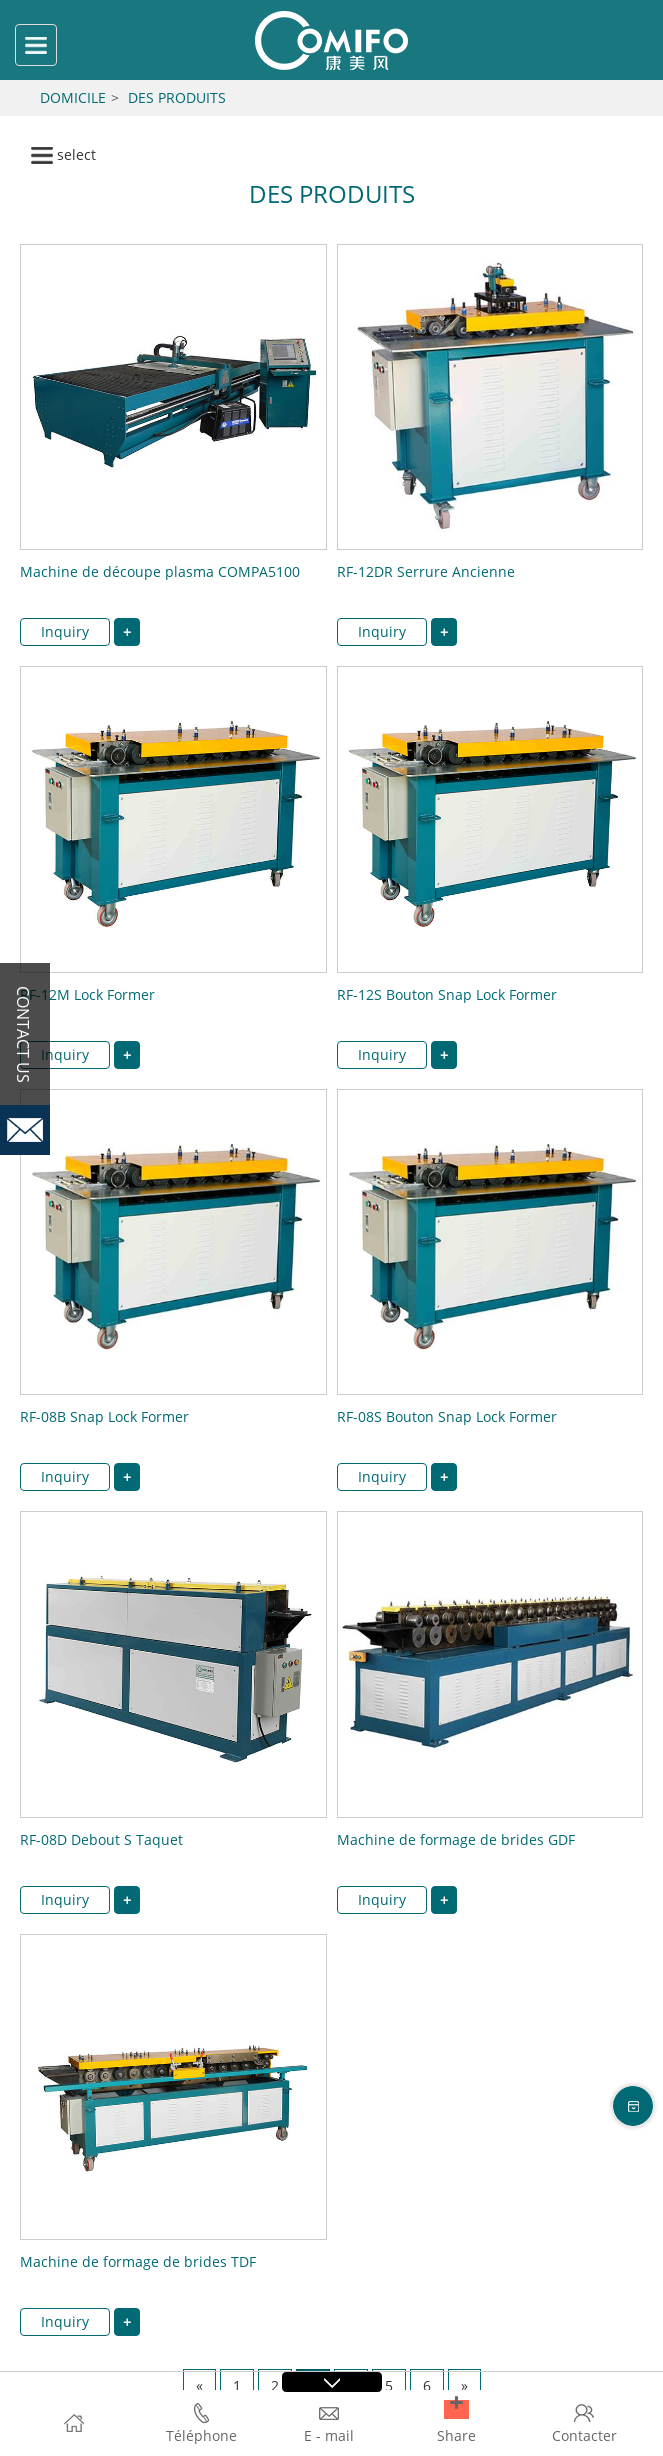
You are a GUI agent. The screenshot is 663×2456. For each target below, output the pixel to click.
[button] (456, 2409)
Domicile (73, 97)
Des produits (177, 97)
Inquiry (65, 631)
